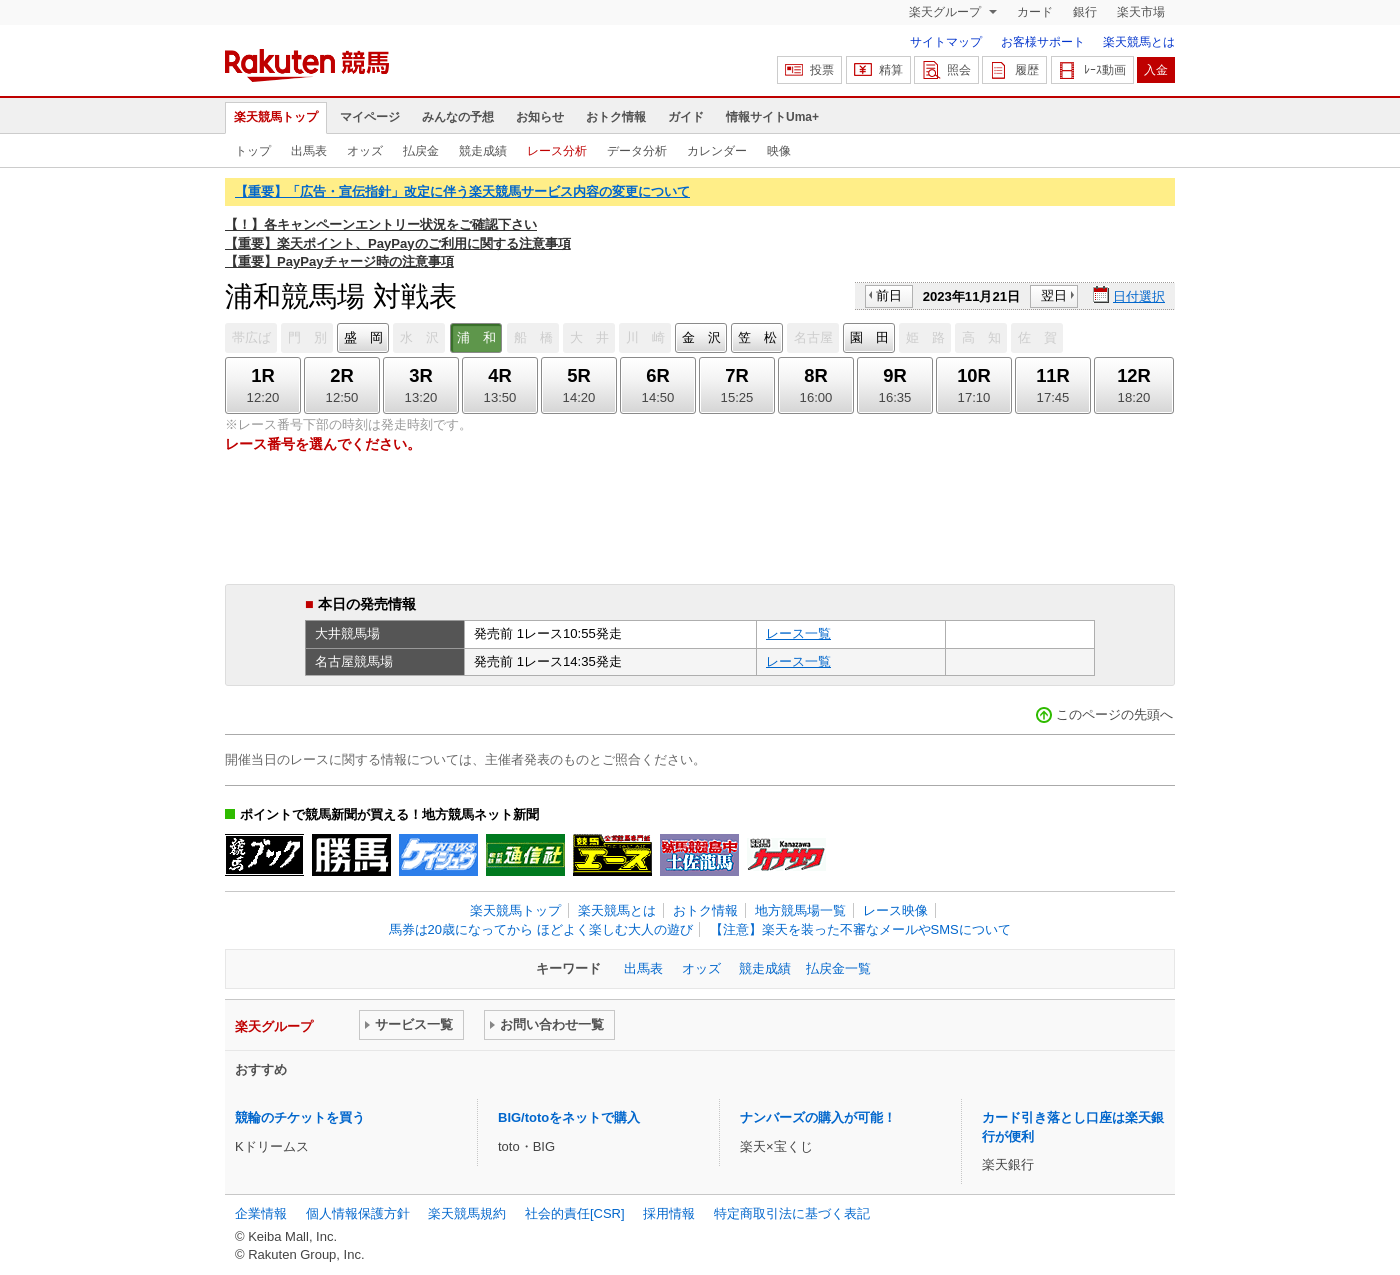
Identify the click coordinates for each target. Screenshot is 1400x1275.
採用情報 (669, 1213)
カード (1035, 12)
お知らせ (540, 117)
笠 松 (757, 337)
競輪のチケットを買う (300, 1117)
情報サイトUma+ (772, 117)
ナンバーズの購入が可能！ (818, 1117)
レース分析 (557, 151)
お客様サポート (1043, 42)
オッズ (365, 151)
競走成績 (483, 151)
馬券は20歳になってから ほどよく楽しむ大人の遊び (541, 929)
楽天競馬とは (1139, 42)
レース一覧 (798, 633)
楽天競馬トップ (276, 117)
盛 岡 (363, 337)
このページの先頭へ (1114, 714)
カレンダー (717, 151)
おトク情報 (616, 117)
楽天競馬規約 (467, 1213)
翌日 (1054, 295)
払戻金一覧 (838, 968)
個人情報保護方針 (358, 1213)
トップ (253, 151)
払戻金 (421, 151)
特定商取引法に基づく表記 (792, 1213)
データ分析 (637, 151)
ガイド (686, 117)
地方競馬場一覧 (800, 910)
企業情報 (261, 1213)
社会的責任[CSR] (575, 1213)
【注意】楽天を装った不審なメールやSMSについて (860, 929)
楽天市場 (1141, 12)
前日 (889, 295)
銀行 (1085, 12)
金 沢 (701, 337)
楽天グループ (946, 12)
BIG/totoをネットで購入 (569, 1117)
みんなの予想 (458, 117)
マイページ (370, 117)
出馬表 (309, 151)
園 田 (869, 337)
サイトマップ (946, 42)
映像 (779, 151)
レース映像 (895, 910)
